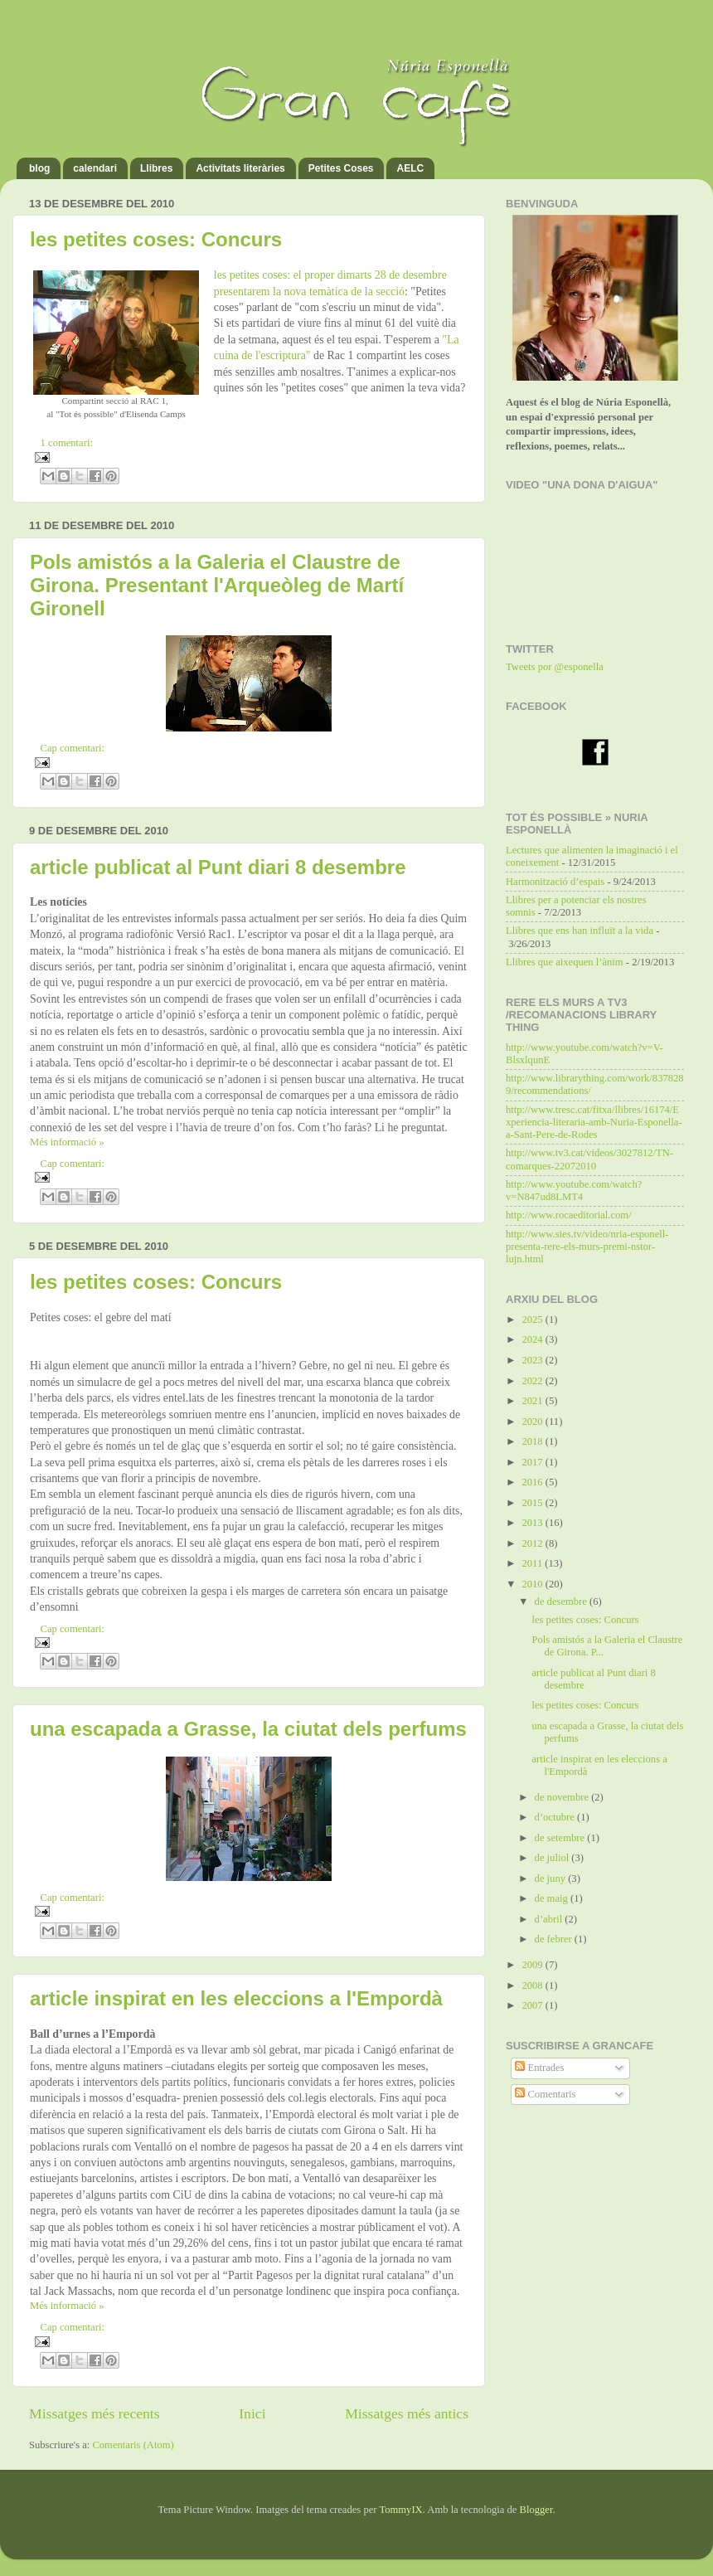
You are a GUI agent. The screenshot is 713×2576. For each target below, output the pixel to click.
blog (39, 168)
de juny (552, 1878)
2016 (533, 1482)
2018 (533, 1441)
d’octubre (556, 1817)
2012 (533, 1543)
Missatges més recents (94, 2413)
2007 (533, 2005)
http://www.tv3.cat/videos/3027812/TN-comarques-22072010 (589, 1159)
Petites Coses (341, 168)
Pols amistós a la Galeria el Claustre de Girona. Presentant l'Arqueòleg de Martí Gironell (217, 585)
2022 (533, 1381)
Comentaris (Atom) (132, 2445)
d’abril (550, 1919)
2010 (533, 1584)
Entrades (539, 2067)
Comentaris (545, 2094)
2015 (533, 1503)
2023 (533, 1360)
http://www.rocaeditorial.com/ (569, 1215)
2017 (533, 1462)
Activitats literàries (240, 168)
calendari (95, 168)
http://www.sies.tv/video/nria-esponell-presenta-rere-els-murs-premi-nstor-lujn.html (587, 1246)
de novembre (563, 1797)
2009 (533, 1965)
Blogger (536, 2509)
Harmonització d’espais (555, 881)
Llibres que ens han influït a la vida (579, 930)
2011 (533, 1563)
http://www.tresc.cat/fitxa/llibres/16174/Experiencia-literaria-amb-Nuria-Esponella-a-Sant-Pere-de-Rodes (594, 1122)
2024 (533, 1339)
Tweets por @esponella (555, 667)
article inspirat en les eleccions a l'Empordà (236, 1998)
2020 (533, 1421)
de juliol (553, 1858)
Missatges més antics (406, 2413)
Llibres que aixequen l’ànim (564, 962)
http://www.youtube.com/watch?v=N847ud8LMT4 (574, 1191)
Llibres (156, 168)
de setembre (561, 1838)
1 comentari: (67, 443)
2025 (533, 1319)
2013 (533, 1523)
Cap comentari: (72, 748)
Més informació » (67, 1142)
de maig (552, 1898)
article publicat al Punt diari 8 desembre (217, 867)
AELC (410, 168)
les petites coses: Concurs (156, 239)
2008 (533, 1985)
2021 (533, 1401)
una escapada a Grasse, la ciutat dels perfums (248, 1729)
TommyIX (400, 2509)
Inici (252, 2413)
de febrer (555, 1939)
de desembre (562, 1601)
